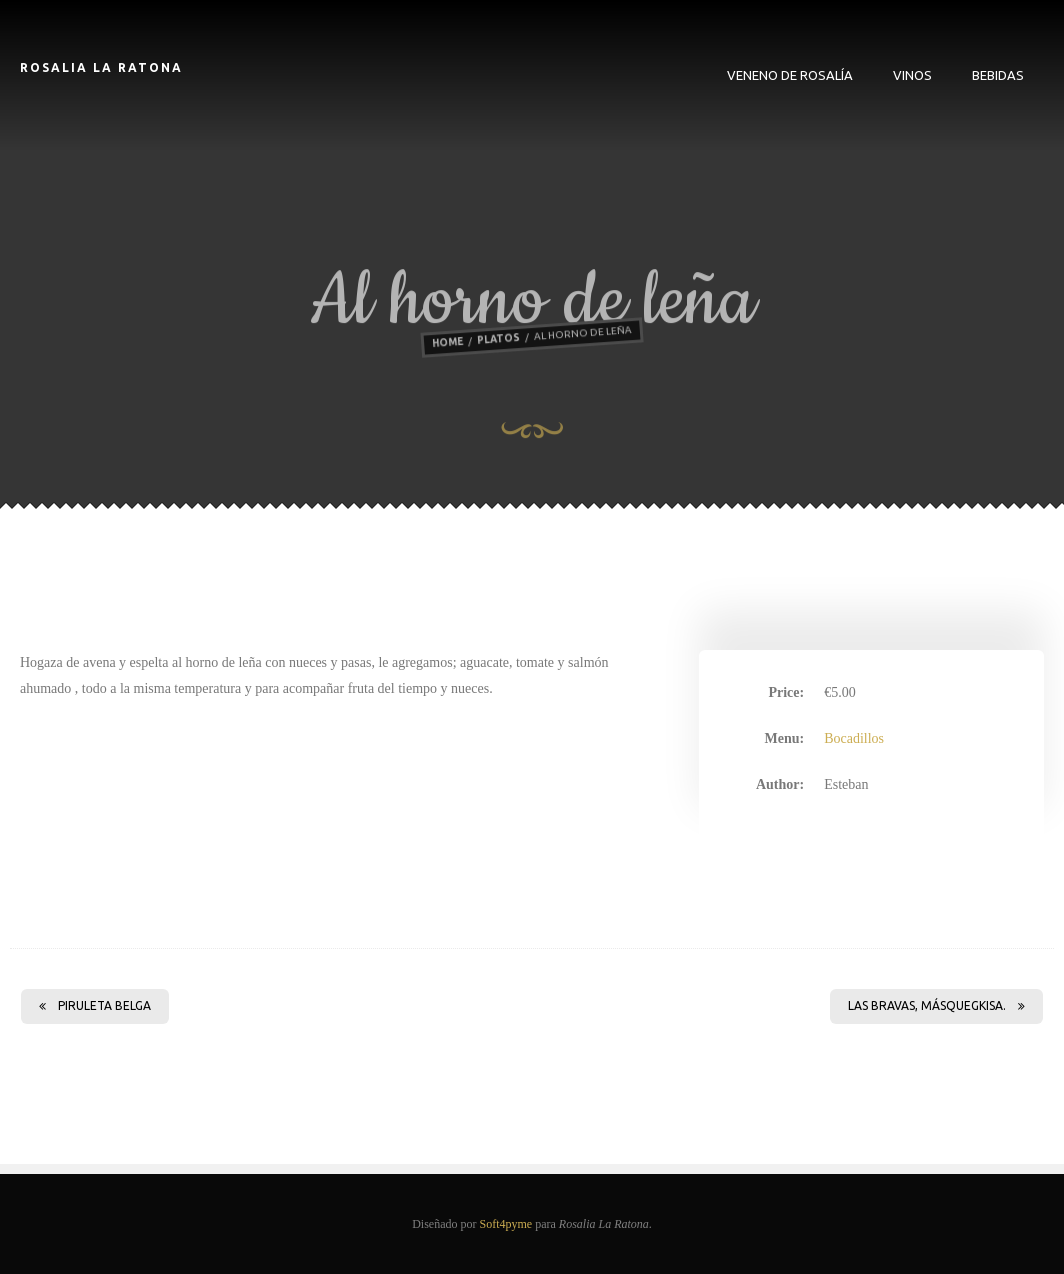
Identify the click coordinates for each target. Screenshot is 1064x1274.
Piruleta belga (95, 1005)
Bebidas (998, 75)
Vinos (912, 75)
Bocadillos (854, 738)
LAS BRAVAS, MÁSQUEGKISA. (936, 1005)
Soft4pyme (505, 1224)
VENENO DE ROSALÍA (790, 75)
